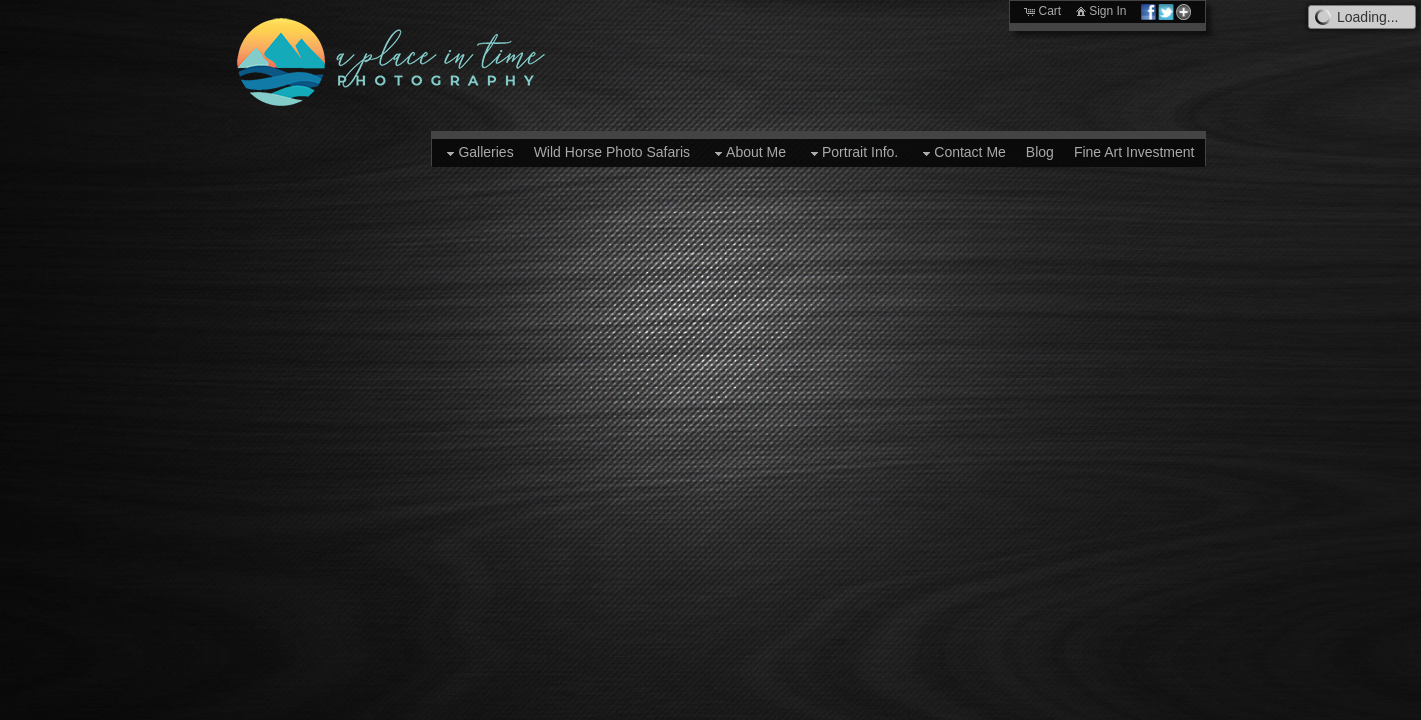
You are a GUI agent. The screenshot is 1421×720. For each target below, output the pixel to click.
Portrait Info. (852, 153)
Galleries (477, 153)
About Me (748, 153)
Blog (1040, 152)
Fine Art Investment (1134, 152)
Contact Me (962, 153)
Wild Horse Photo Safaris (612, 152)
